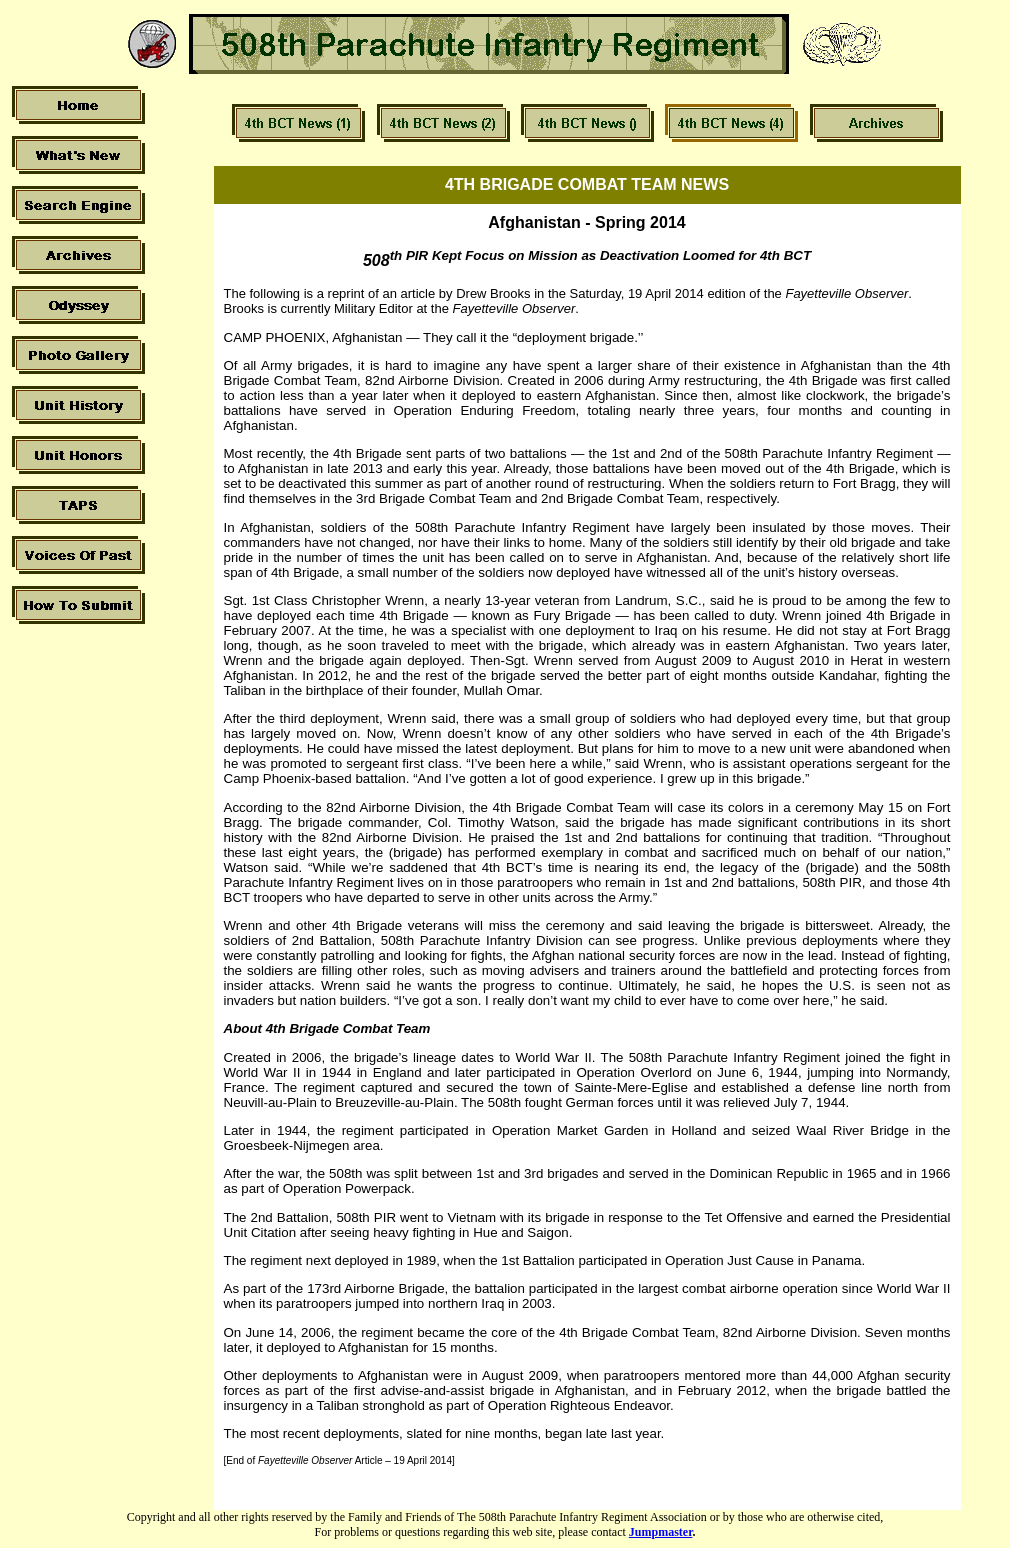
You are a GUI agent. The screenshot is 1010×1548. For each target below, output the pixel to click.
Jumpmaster (661, 1532)
